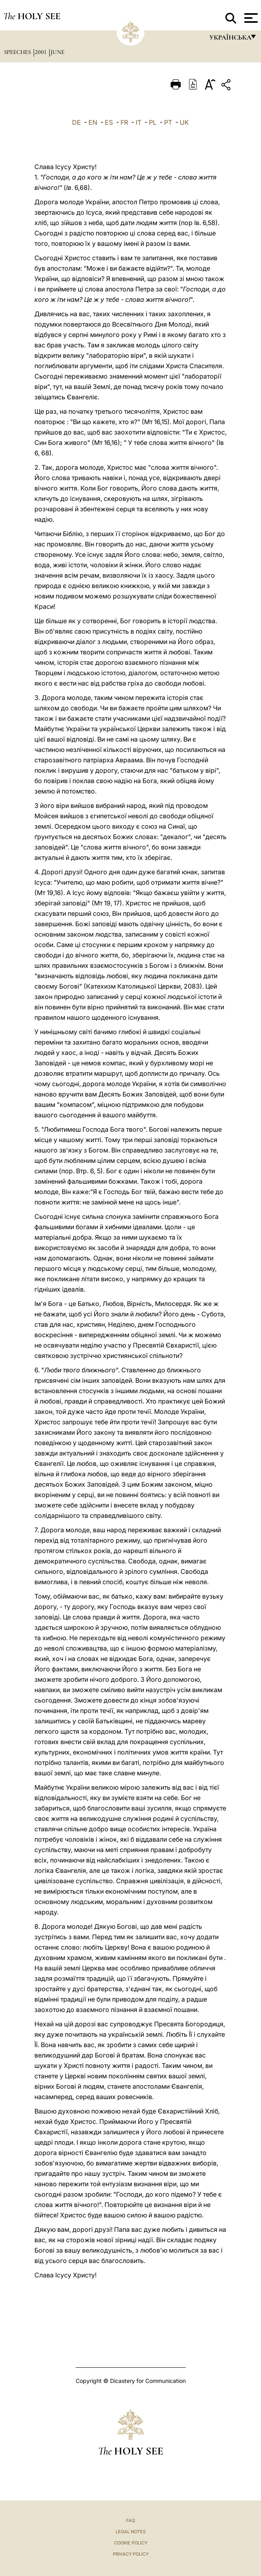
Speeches (18, 52)
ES (109, 122)
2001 (41, 52)
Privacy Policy (131, 2554)
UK (184, 122)
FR (124, 122)
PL (153, 122)
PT (168, 122)
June (57, 52)
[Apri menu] (250, 18)
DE (76, 122)
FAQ (130, 2520)
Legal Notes (131, 2531)
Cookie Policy (130, 2543)
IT (138, 122)
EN (92, 122)
